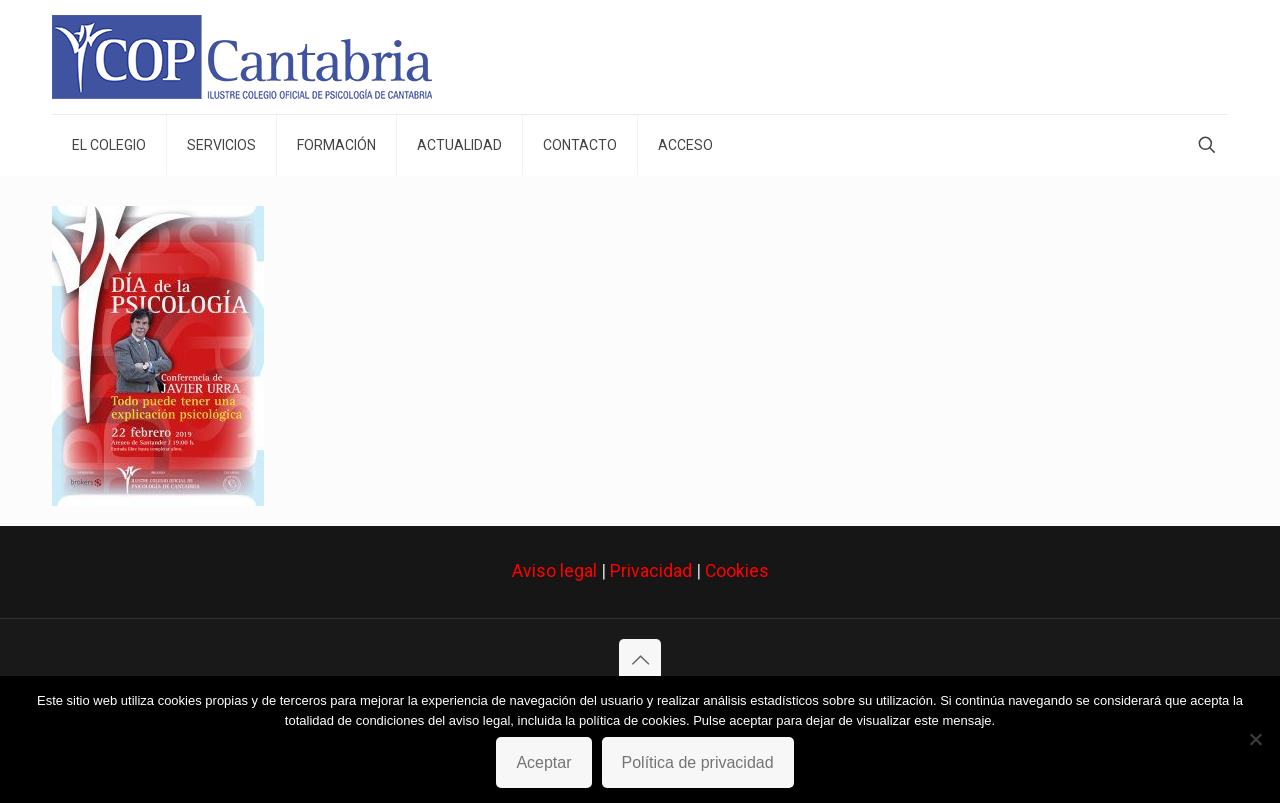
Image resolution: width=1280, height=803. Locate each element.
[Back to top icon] (640, 660)
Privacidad (651, 571)
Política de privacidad (698, 762)
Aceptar (543, 762)
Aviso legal (554, 571)
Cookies (737, 571)
